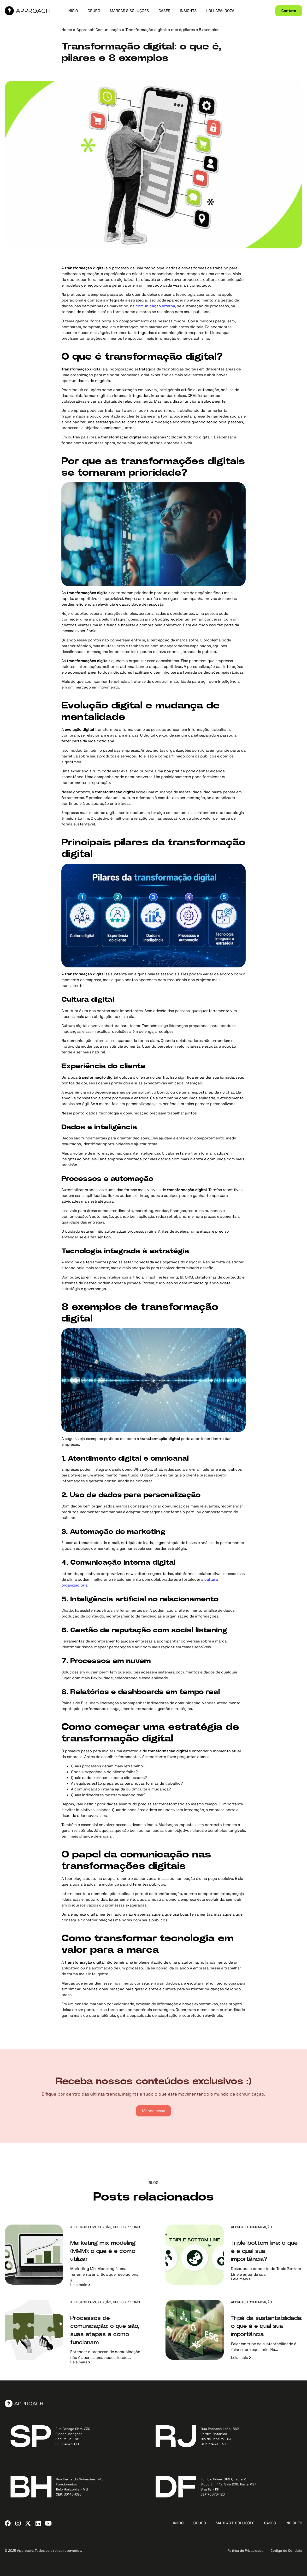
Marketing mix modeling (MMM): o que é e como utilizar (103, 2251)
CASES (164, 10)
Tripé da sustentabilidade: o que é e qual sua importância (266, 2326)
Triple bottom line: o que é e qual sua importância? (264, 2251)
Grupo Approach (127, 2227)
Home (66, 29)
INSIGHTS (188, 10)
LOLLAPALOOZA (220, 10)
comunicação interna (155, 305)
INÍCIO (72, 10)
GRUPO (94, 10)
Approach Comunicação (99, 29)
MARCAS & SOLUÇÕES (129, 10)
